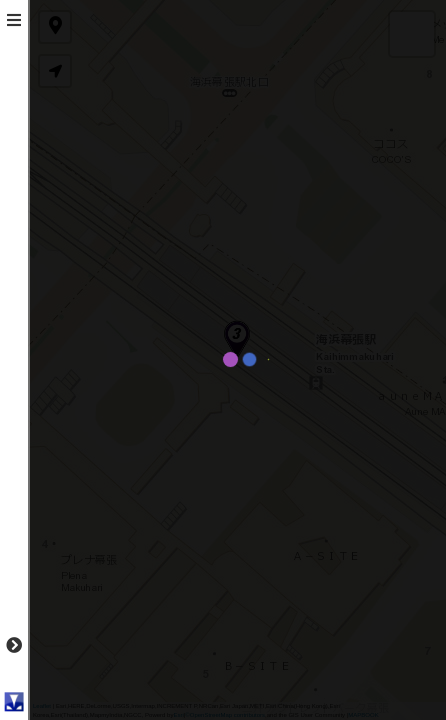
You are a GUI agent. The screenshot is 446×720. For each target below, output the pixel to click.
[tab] (14, 20)
